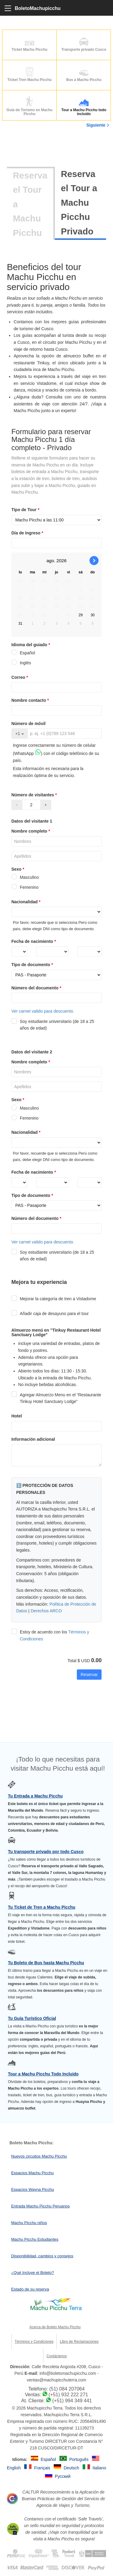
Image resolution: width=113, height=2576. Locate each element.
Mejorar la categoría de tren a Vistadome (53, 1298)
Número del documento (37, 987)
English (14, 2467)
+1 (19, 733)
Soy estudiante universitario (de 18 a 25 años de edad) (52, 1025)
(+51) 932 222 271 (68, 2394)
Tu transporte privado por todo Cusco (45, 1851)
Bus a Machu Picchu (84, 74)
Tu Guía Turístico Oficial (32, 2018)
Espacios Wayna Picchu (32, 2189)
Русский (63, 2476)
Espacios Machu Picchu (32, 2173)
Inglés (21, 662)
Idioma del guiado (31, 644)
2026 (61, 560)
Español (23, 652)
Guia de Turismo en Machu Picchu (29, 106)
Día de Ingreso (28, 532)
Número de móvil (28, 723)
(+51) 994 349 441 (72, 2400)
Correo (20, 677)
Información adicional (33, 1439)
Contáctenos (56, 2356)
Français (43, 2467)
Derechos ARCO (46, 1610)
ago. (50, 560)
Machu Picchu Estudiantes (34, 2239)
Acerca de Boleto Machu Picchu (54, 2327)
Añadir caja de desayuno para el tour (50, 1313)
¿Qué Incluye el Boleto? (32, 2272)
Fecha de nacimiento (34, 941)
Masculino (25, 877)
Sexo (18, 869)
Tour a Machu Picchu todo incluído (84, 106)
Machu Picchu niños (29, 2222)
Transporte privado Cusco (84, 44)
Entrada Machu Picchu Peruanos (40, 2206)
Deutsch (72, 2467)
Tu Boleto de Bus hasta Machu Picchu (46, 1962)
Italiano (99, 2467)
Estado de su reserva (30, 2289)
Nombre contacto (30, 700)
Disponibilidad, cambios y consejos (42, 2256)
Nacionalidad (26, 901)
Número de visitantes (34, 794)
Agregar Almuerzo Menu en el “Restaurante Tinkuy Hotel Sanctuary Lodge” (56, 1398)
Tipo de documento (32, 964)
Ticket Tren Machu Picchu (29, 74)
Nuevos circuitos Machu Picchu (39, 2156)
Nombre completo (31, 831)
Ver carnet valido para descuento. (42, 1011)
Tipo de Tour (26, 509)
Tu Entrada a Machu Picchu (35, 1796)
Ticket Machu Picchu (29, 44)
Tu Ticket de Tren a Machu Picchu (41, 1907)
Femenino (25, 887)
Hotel (16, 1416)
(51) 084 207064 (66, 2388)
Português (79, 2459)
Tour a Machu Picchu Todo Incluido (43, 2073)
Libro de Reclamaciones (79, 2341)
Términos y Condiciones (34, 2341)
